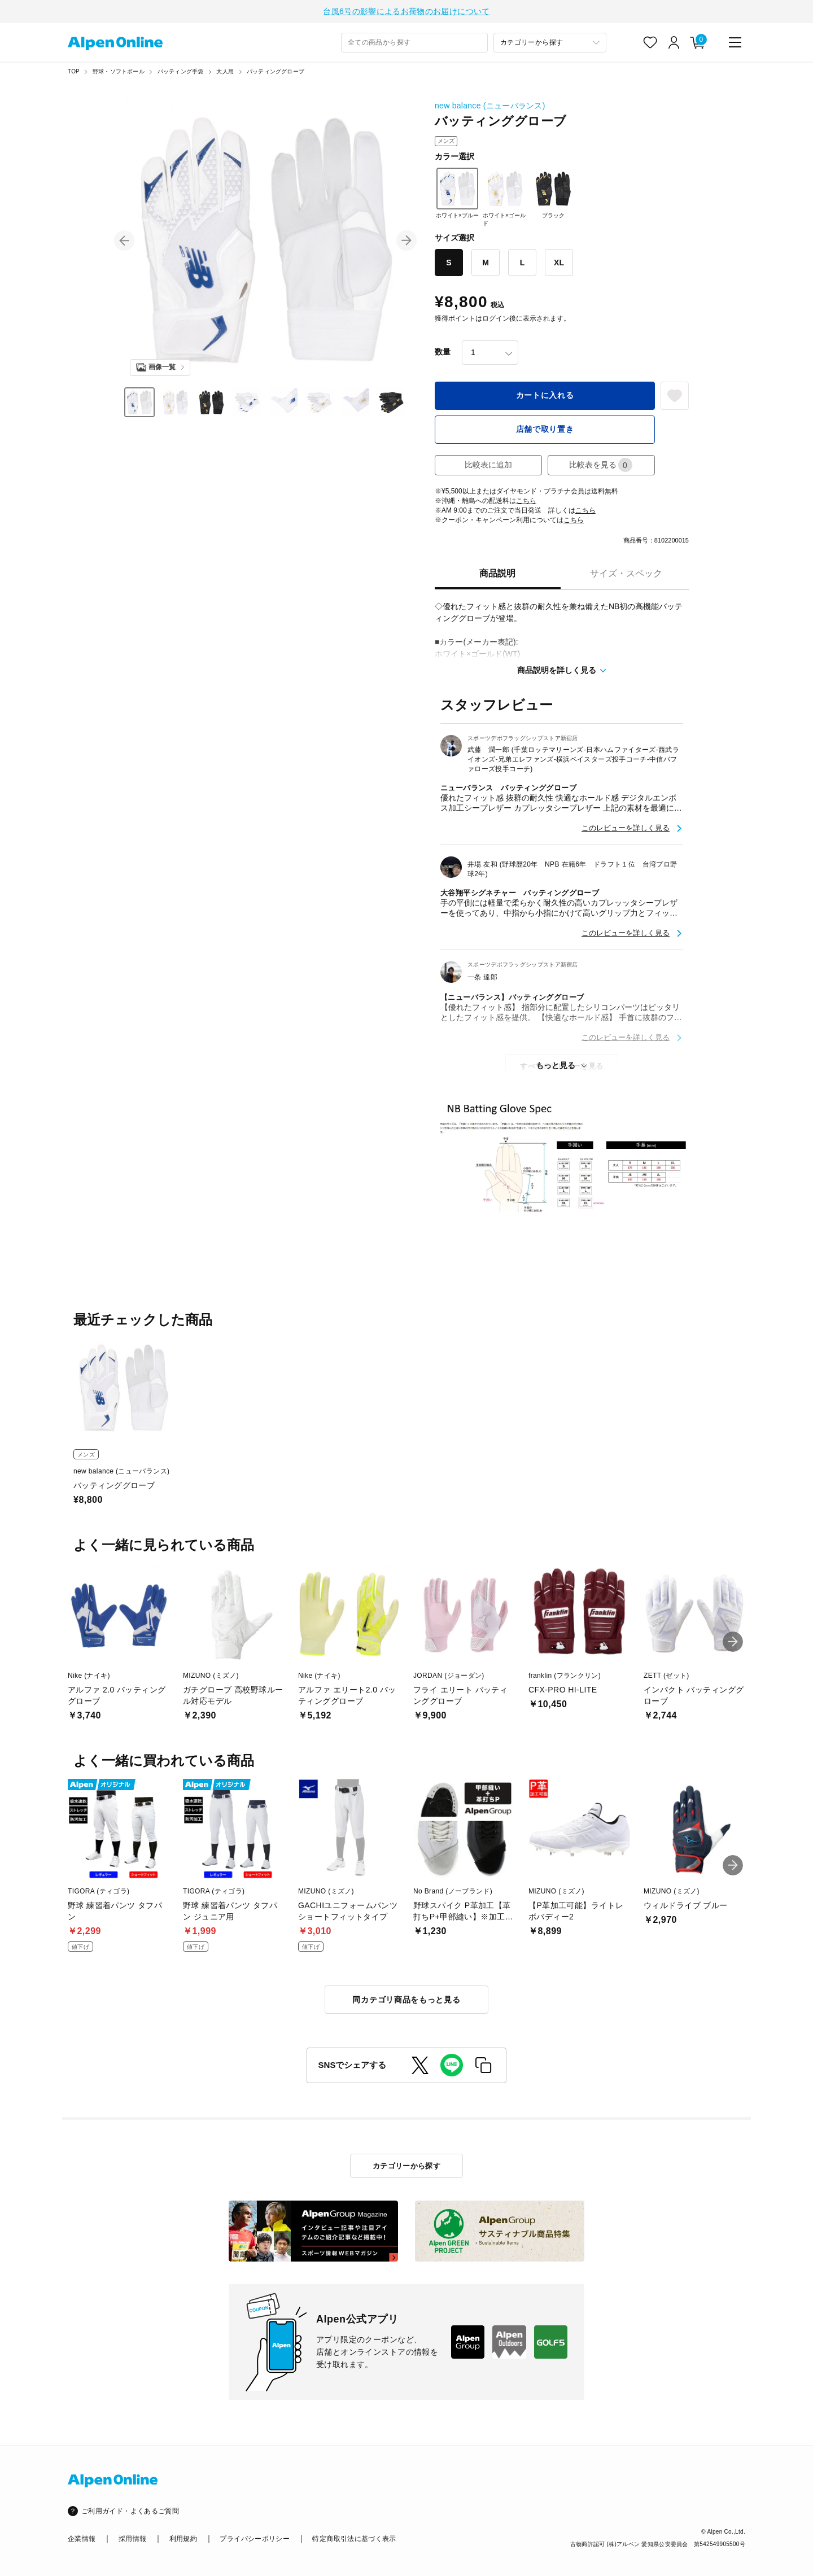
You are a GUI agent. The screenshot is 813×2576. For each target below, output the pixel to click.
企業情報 (81, 2539)
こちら (526, 501)
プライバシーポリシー (255, 2539)
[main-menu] (735, 42)
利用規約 (183, 2539)
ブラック (553, 193)
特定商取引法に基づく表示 (354, 2539)
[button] (124, 240)
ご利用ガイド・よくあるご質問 (130, 2511)
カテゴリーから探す (407, 2166)
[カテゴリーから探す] (549, 43)
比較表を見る (600, 465)
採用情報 (132, 2539)
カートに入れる (545, 395)
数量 (443, 351)
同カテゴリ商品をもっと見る (406, 1999)
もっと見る (555, 1065)
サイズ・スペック (626, 573)
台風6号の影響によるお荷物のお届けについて (406, 11)
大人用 (225, 71)
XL (559, 262)
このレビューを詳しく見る (626, 828)
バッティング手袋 (181, 71)
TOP (74, 71)
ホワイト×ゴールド (504, 197)
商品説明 (497, 573)
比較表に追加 (488, 464)
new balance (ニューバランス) (490, 105)
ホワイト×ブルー (457, 193)
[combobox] (414, 43)
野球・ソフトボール (119, 71)
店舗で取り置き (545, 429)
